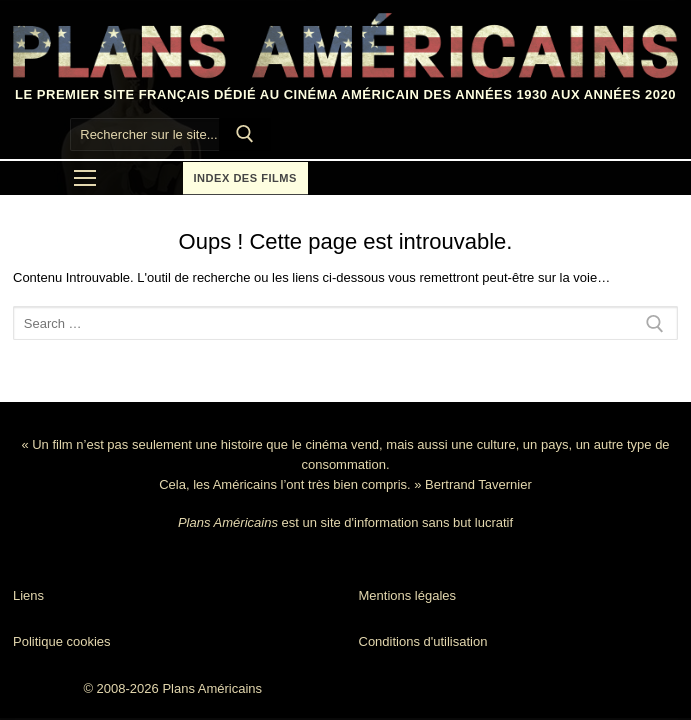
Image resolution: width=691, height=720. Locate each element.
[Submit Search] (245, 135)
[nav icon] (85, 178)
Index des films (245, 178)
